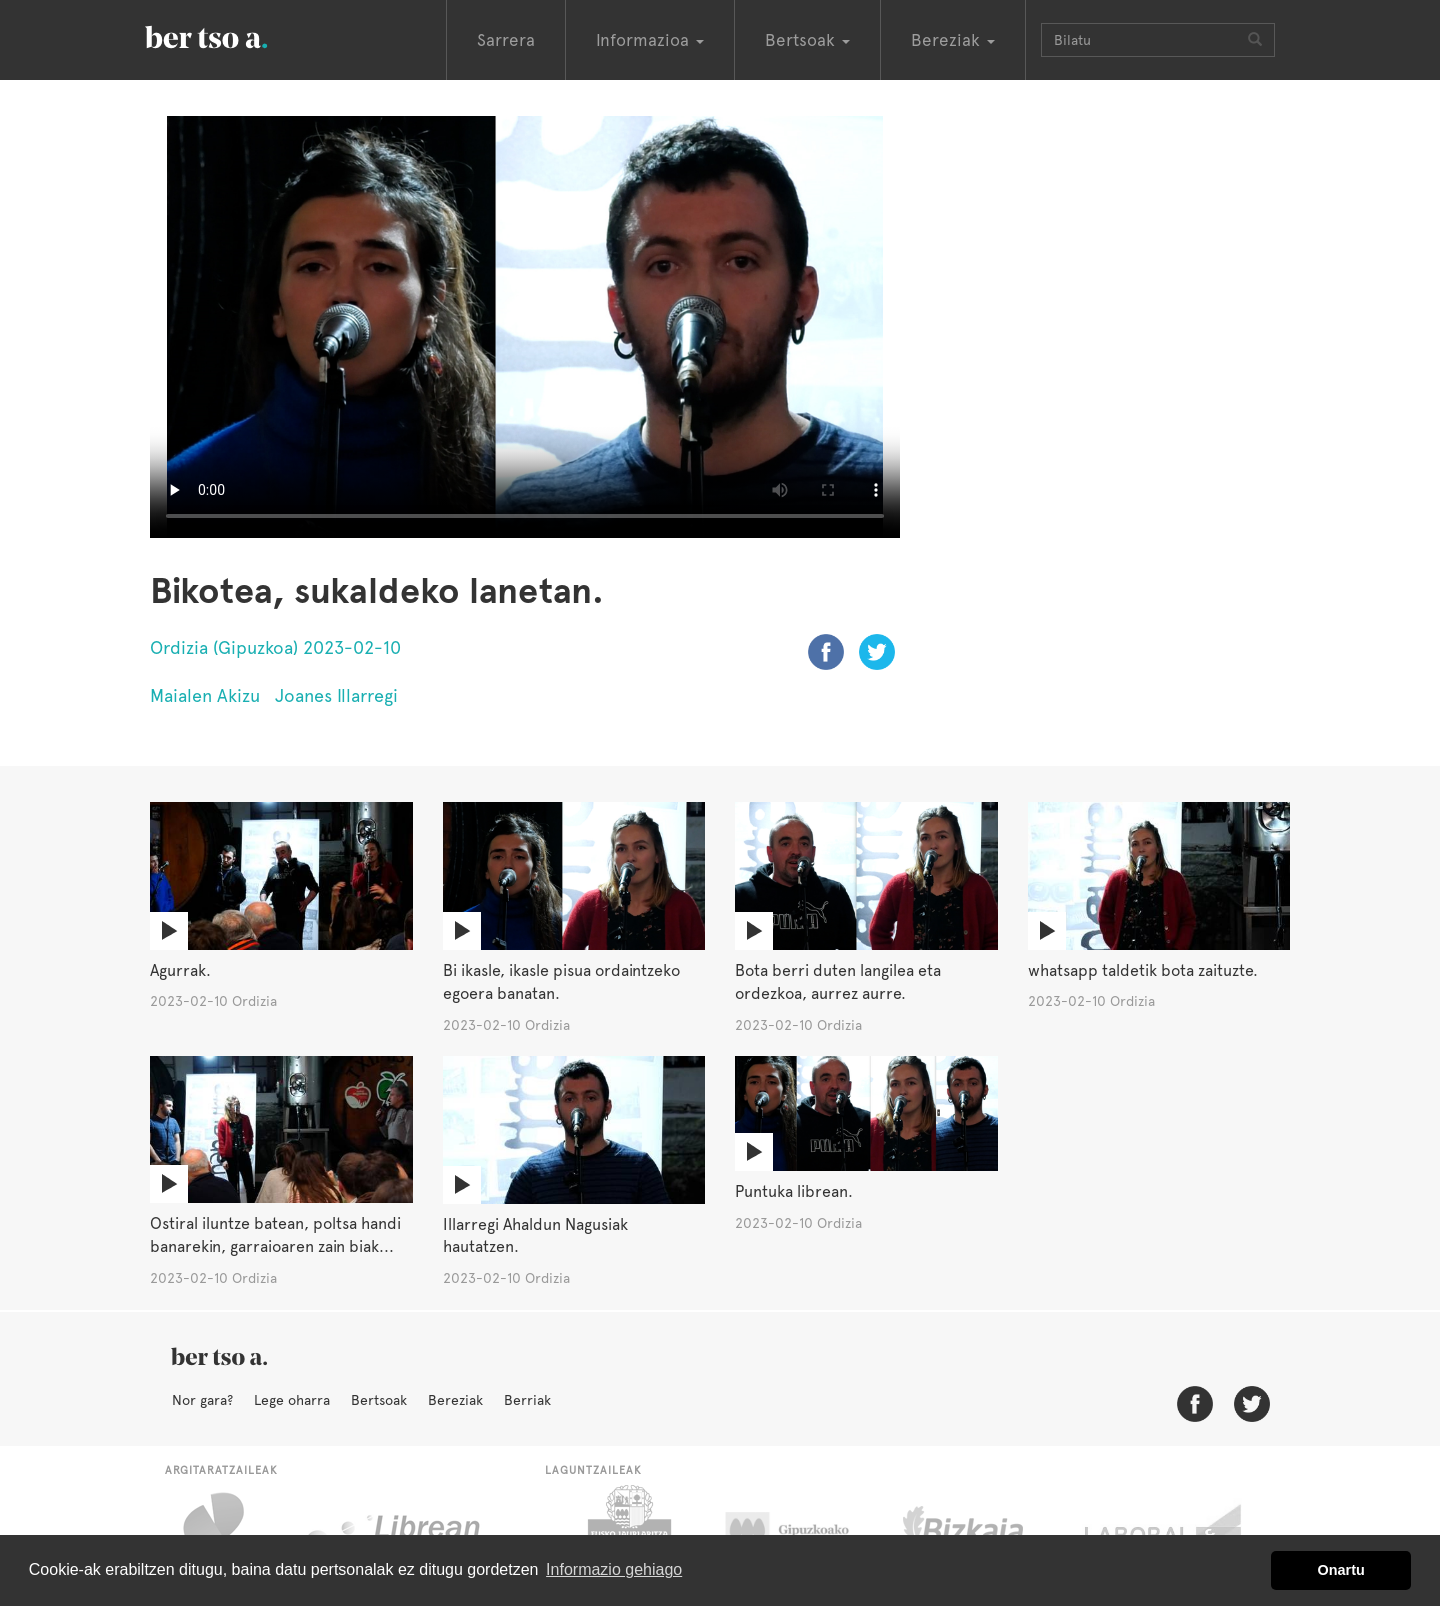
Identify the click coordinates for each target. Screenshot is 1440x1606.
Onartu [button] (1341, 1570)
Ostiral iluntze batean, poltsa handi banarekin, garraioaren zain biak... (275, 1235)
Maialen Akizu (205, 695)
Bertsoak (379, 1400)
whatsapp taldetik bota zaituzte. (1143, 970)
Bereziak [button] (953, 40)
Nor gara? (202, 1400)
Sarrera (506, 40)
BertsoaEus (235, 35)
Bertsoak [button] (807, 40)
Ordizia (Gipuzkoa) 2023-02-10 (275, 647)
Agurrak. (180, 970)
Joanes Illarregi (336, 695)
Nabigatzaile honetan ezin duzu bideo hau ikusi (525, 327)
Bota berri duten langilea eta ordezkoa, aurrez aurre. (838, 982)
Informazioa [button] (650, 40)
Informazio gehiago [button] (614, 1569)
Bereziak (455, 1400)
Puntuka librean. (794, 1191)
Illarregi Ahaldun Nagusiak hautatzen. (535, 1236)
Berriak (527, 1400)
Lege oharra (292, 1400)
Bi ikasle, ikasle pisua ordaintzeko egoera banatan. (561, 982)
